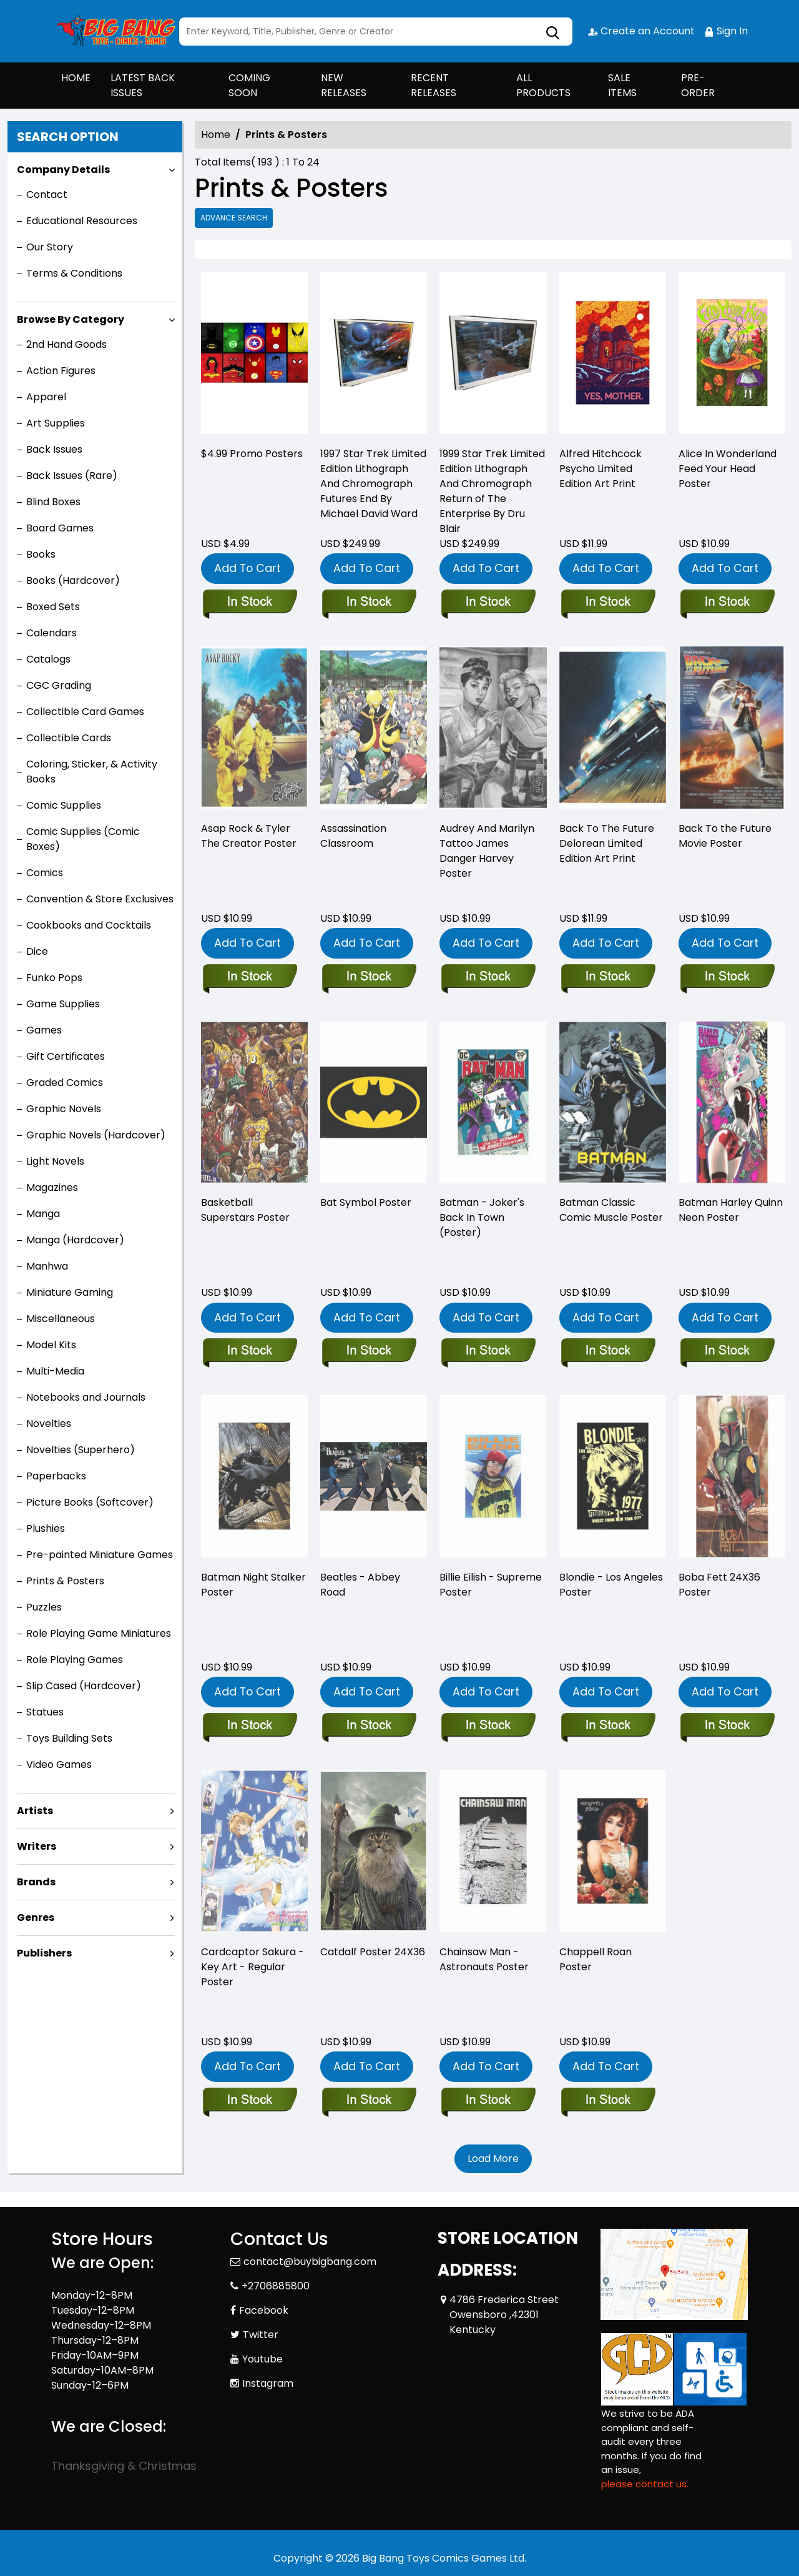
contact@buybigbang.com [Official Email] (309, 2261)
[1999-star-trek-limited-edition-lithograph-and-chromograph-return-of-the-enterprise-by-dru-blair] (492, 356)
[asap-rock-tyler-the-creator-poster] (249, 977)
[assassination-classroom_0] (368, 977)
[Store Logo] (113, 31)
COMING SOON (249, 85)
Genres (35, 1917)
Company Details (63, 169)
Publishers (44, 1953)
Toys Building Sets (69, 1738)
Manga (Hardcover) (75, 1240)
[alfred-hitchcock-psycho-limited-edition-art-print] (612, 356)
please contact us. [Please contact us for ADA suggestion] (645, 2483)
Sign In (726, 31)
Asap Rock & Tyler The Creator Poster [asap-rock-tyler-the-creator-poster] (249, 836)
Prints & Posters (65, 1581)
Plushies (45, 1528)
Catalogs (48, 659)
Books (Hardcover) (73, 580)
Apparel (46, 397)
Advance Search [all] (233, 217)
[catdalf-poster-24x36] (368, 2101)
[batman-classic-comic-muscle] (607, 1351)
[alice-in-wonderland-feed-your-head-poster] (732, 356)
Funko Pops (54, 977)
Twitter (260, 2334)
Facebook (263, 2310)
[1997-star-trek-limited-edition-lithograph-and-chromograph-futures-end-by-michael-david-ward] (373, 356)
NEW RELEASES (343, 85)
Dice (37, 951)
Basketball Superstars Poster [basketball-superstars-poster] (245, 1210)
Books (41, 554)
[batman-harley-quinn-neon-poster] (727, 1351)
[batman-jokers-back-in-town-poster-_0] (487, 1351)
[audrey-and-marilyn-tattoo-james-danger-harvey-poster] (487, 977)
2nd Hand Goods (66, 344)
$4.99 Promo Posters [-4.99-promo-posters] (252, 454)
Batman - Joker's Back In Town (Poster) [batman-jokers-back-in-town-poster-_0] (481, 1217)
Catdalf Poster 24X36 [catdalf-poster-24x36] (372, 1952)
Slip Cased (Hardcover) (83, 1686)
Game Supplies (63, 1004)
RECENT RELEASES (433, 85)
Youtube (262, 2359)
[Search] (375, 31)
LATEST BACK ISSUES (142, 85)
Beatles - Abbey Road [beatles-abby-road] (360, 1584)
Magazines (52, 1187)
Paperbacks (56, 1476)
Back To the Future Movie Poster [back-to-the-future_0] (725, 836)
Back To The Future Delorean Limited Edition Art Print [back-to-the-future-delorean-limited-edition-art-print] (606, 843)
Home (215, 134)
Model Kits (51, 1345)
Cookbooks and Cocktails (88, 925)
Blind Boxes (53, 502)
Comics (44, 873)
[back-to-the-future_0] (727, 977)
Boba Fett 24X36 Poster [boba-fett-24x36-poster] (719, 1584)
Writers (36, 1846)
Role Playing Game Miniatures (98, 1633)
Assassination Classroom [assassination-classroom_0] (353, 836)
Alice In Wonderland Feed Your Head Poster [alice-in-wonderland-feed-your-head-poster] (728, 469)
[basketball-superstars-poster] (249, 1351)
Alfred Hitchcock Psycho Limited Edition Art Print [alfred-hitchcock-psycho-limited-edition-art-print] (600, 469)
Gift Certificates (65, 1056)
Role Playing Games (74, 1659)
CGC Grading (58, 685)
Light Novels (55, 1161)
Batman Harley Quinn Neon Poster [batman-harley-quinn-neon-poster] (731, 1210)
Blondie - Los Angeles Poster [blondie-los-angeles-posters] (611, 1584)
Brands (36, 1882)
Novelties (48, 1423)
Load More (493, 2158)
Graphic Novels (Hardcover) (95, 1135)
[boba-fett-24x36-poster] (727, 1726)
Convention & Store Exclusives (100, 899)
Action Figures (61, 370)
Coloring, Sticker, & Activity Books (91, 771)
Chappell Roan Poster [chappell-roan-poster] (595, 1959)
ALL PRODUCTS (543, 85)
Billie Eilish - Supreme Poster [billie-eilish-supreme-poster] (490, 1584)
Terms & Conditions (74, 273)
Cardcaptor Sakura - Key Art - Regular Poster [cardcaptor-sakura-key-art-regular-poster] (252, 1967)
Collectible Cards (68, 738)
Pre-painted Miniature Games (99, 1554)
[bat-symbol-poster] (368, 1351)
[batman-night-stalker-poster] (249, 1726)
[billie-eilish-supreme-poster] (487, 1726)
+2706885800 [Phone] (276, 2286)
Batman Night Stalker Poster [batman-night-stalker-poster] (253, 1584)
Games (44, 1030)
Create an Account (641, 31)
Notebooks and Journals (85, 1397)
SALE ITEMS (622, 85)
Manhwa (47, 1266)
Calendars (51, 633)
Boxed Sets (53, 607)
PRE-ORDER (698, 85)
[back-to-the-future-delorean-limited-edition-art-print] (607, 977)
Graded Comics (64, 1082)
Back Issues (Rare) (71, 475)
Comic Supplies (63, 805)
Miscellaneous (60, 1318)
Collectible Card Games (85, 711)
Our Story (49, 247)
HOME (76, 78)
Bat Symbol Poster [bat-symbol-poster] (365, 1202)
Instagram (267, 2383)
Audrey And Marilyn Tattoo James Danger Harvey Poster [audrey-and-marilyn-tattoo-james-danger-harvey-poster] (486, 851)
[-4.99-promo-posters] (254, 356)
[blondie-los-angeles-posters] (607, 1726)
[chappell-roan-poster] (607, 2101)
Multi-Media (55, 1371)
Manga (43, 1214)
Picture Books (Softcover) (90, 1502)
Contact (46, 194)
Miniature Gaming (69, 1292)
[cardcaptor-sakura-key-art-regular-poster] (249, 2101)
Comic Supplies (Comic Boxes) (83, 839)
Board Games (60, 528)
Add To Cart (247, 568)
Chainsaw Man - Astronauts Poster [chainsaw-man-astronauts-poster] (484, 1959)
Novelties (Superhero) (80, 1450)
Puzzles (44, 1607)
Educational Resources (81, 221)
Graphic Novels (63, 1109)
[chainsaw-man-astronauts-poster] (487, 2101)
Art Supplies (55, 423)
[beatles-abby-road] (368, 1726)
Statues (45, 1712)
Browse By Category (70, 319)
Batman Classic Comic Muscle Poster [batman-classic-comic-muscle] (611, 1210)
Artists (35, 1811)
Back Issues (54, 449)
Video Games (59, 1764)
